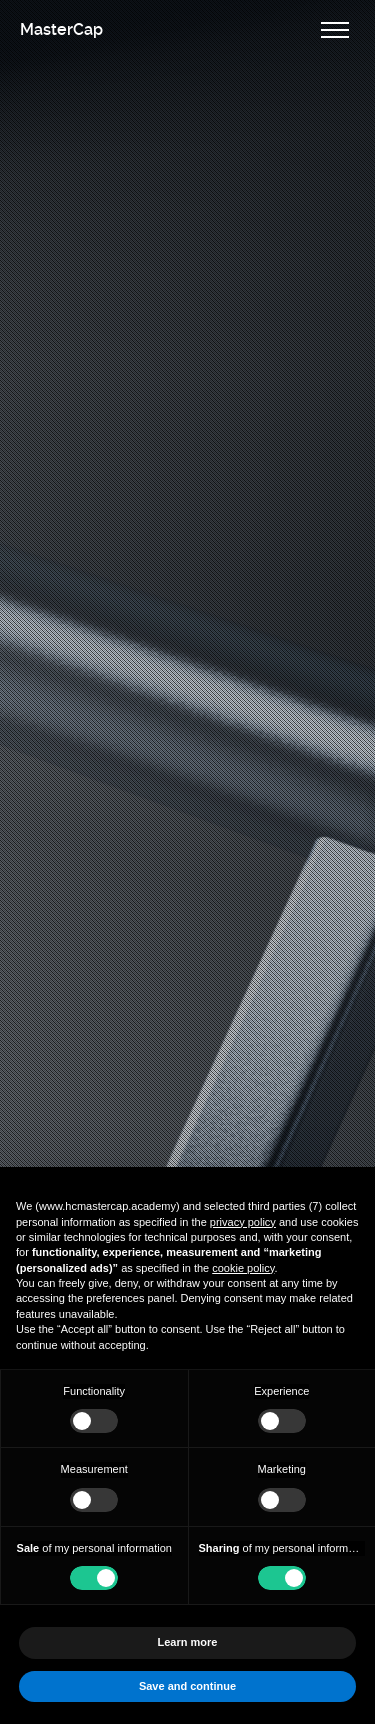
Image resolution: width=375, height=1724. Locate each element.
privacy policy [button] (243, 1222)
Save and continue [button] (187, 1686)
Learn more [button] (188, 1642)
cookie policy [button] (243, 1268)
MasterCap (61, 29)
